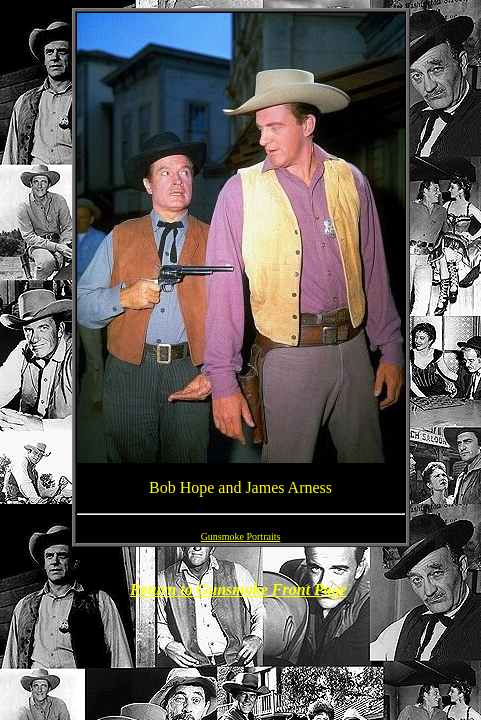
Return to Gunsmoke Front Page (238, 589)
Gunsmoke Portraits (241, 536)
